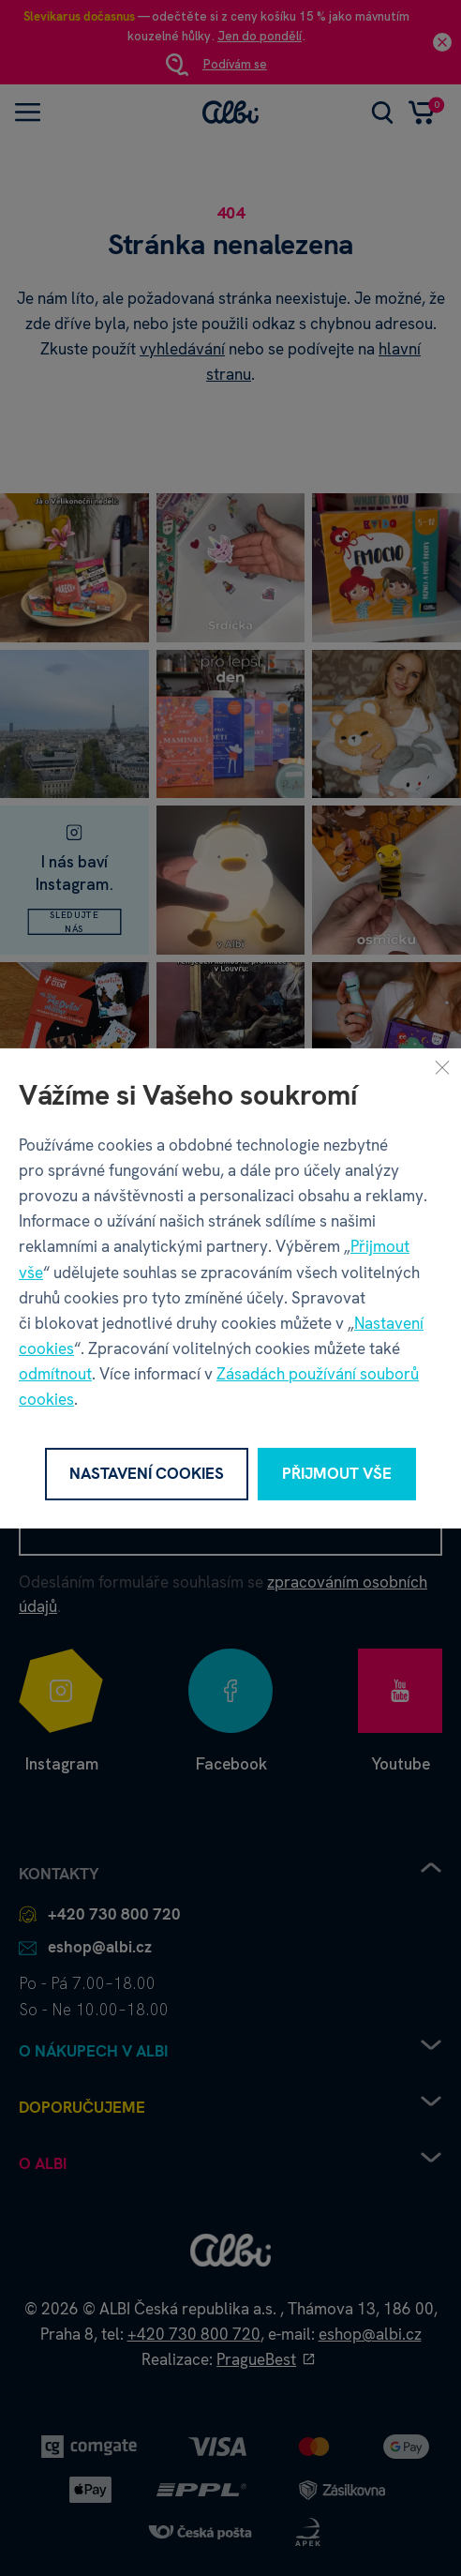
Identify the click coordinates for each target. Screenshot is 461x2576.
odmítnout (55, 1373)
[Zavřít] (442, 1066)
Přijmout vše (337, 1473)
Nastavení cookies (146, 1473)
